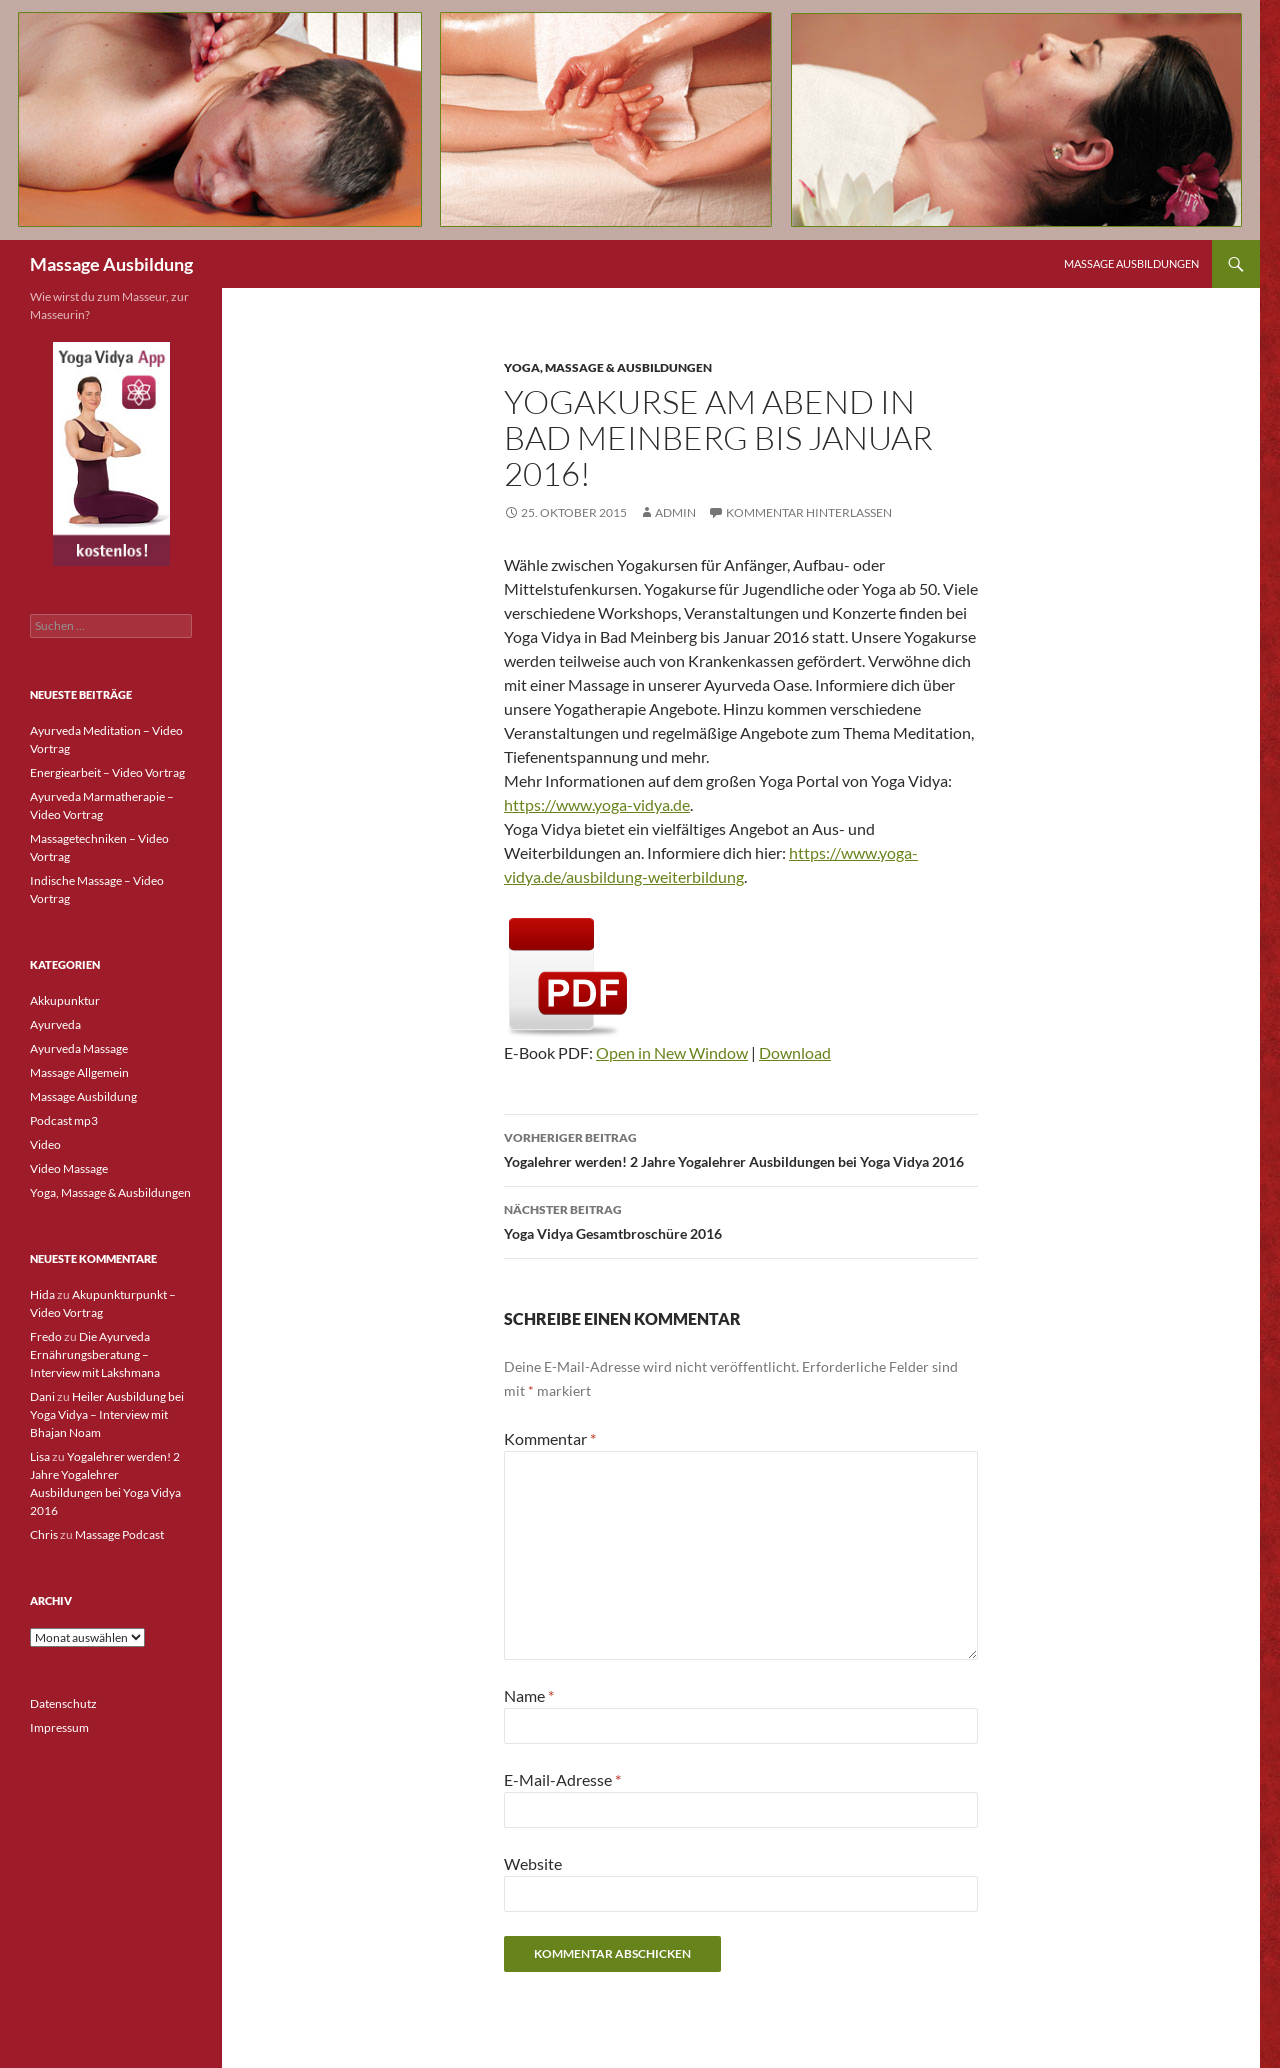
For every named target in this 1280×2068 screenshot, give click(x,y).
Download (795, 1052)
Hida (42, 1294)
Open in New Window (672, 1052)
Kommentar (550, 1438)
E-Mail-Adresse (562, 1779)
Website (533, 1863)
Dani (42, 1396)
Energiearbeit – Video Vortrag (107, 772)
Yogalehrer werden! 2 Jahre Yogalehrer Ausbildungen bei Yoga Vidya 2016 (741, 1148)
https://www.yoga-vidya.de (597, 804)
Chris (44, 1534)
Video (45, 1144)
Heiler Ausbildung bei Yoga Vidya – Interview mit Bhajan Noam (107, 1414)
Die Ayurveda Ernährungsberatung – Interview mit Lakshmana (95, 1354)
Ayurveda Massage (79, 1048)
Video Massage (69, 1168)
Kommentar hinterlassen (809, 512)
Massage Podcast (119, 1534)
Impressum (59, 1727)
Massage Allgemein (79, 1072)
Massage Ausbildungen (1131, 263)
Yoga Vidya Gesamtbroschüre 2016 (741, 1220)
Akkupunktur (65, 1000)
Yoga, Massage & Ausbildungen (608, 367)
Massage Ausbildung (111, 264)
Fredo (46, 1336)
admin (675, 512)
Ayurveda (55, 1024)
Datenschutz (63, 1703)
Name (529, 1695)
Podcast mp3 (64, 1120)
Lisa (40, 1456)
